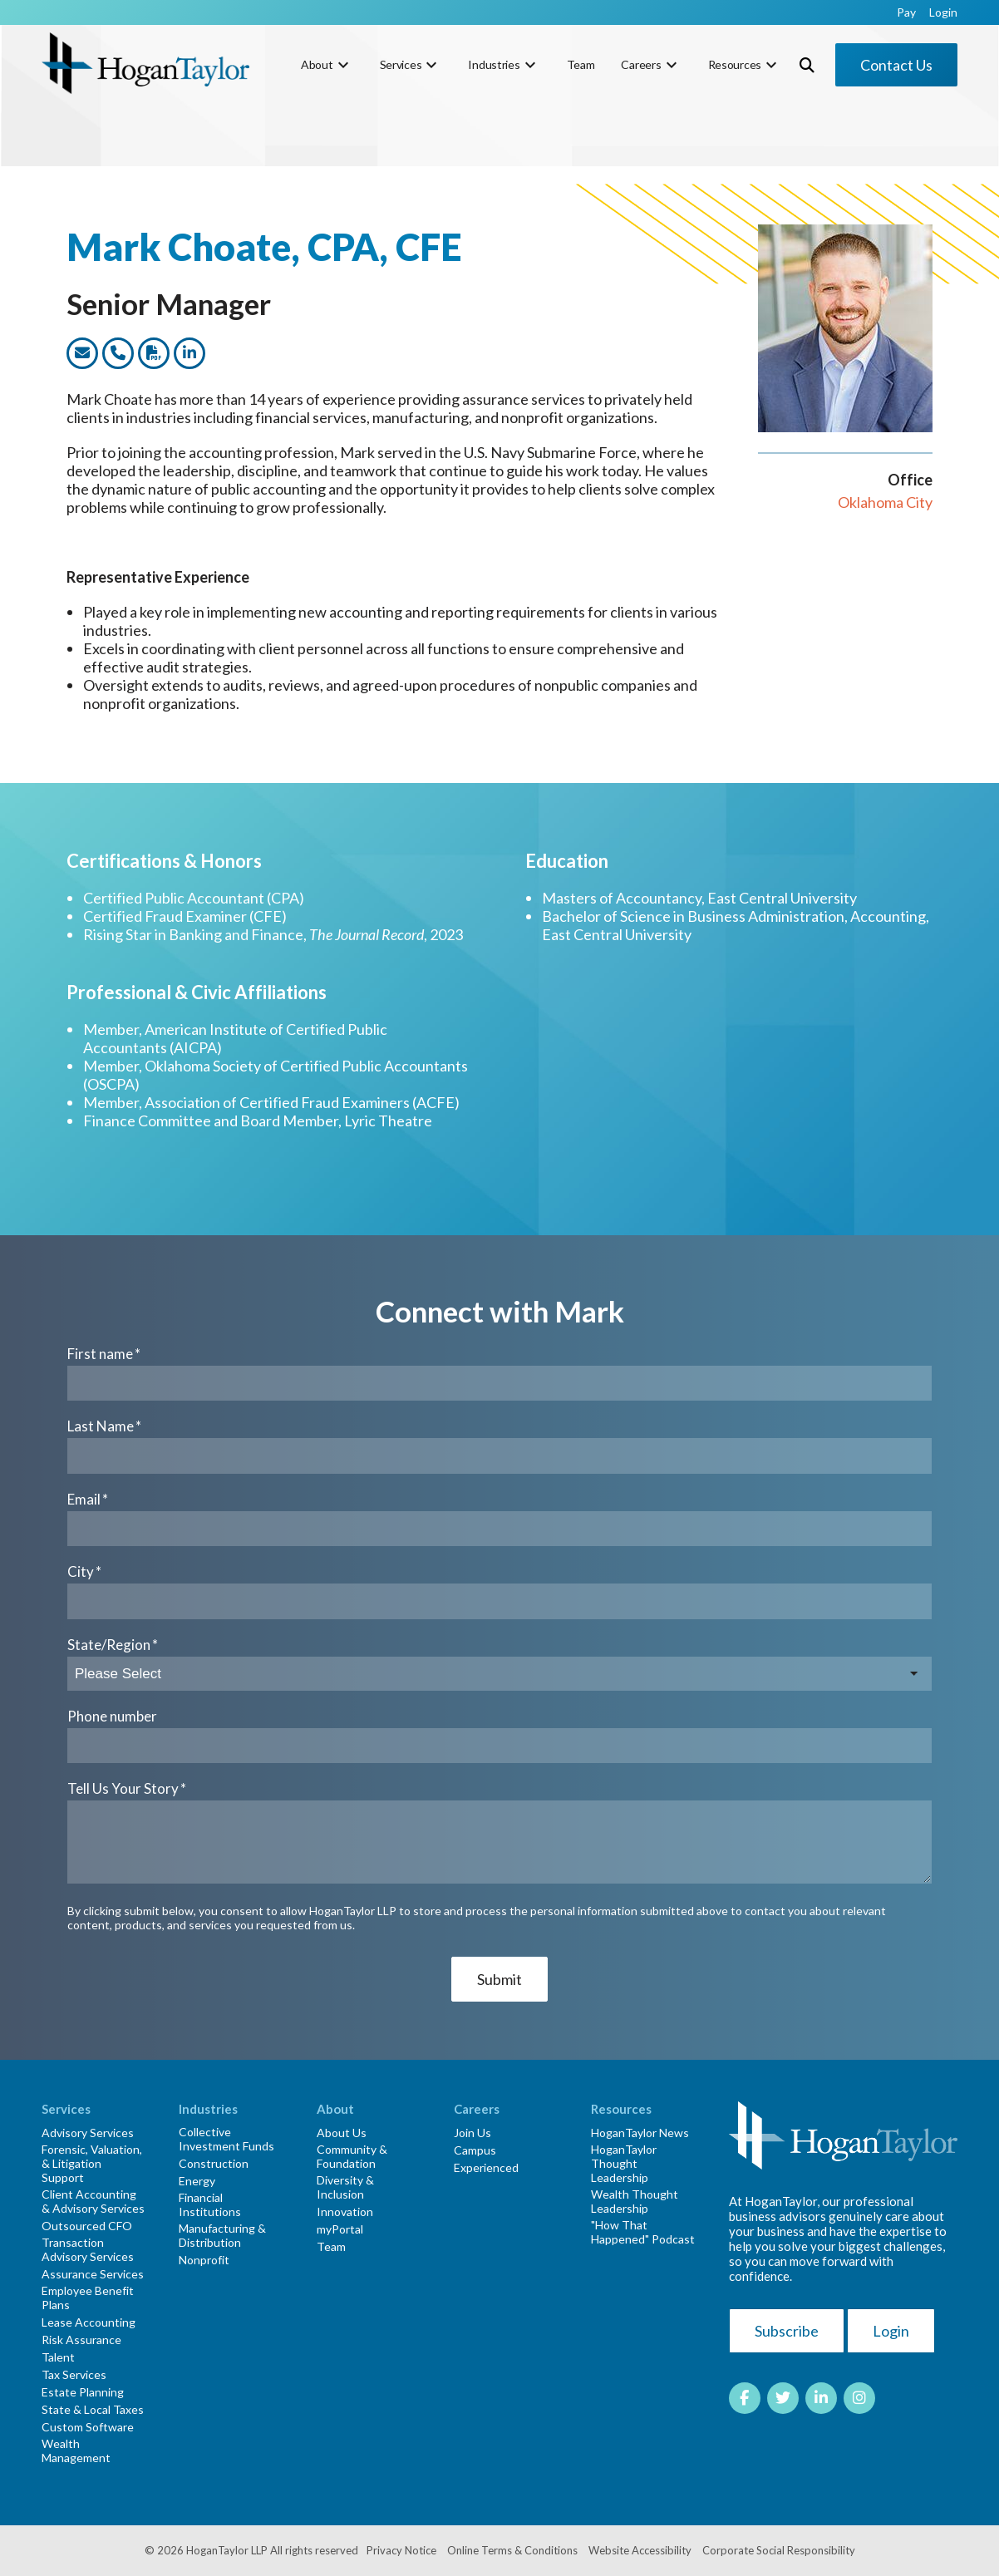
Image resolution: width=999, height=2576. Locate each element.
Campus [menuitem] (475, 2150)
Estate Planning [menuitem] (83, 2392)
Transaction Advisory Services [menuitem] (88, 2249)
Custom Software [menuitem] (88, 2427)
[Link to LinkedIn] (821, 2398)
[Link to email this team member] (82, 353)
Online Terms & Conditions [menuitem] (512, 2550)
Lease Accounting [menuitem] (88, 2322)
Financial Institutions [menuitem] (210, 2204)
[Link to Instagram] (859, 2398)
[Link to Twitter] (783, 2398)
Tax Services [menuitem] (74, 2374)
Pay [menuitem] (906, 12)
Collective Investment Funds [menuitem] (226, 2139)
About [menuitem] (317, 64)
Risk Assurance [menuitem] (81, 2339)
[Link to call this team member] (118, 353)
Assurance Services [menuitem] (93, 2274)
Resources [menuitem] (734, 64)
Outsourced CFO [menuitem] (87, 2226)
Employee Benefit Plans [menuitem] (88, 2297)
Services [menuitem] (401, 64)
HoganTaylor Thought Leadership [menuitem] (624, 2163)
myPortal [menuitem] (340, 2229)
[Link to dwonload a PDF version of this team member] (154, 353)
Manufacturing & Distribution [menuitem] (222, 2235)
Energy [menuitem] (197, 2181)
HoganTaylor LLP (227, 2550)
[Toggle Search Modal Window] (807, 65)
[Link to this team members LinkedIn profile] (189, 353)
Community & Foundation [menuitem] (352, 2156)
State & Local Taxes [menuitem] (93, 2409)
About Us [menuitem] (342, 2132)
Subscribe (787, 2331)
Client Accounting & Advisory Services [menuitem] (93, 2201)
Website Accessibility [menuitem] (639, 2550)
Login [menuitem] (943, 12)
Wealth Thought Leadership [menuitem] (634, 2201)
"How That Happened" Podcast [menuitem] (643, 2232)
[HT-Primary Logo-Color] (145, 64)
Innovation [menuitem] (345, 2211)
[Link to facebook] (744, 2398)
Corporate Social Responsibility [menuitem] (778, 2550)
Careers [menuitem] (641, 64)
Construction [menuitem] (214, 2163)
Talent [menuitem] (58, 2357)
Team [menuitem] (581, 64)
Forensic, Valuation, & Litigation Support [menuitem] (92, 2163)
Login (891, 2331)
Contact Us (896, 65)
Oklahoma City (885, 502)
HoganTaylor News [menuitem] (640, 2132)
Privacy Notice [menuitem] (401, 2550)
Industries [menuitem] (493, 64)
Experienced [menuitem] (486, 2167)
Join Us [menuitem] (472, 2132)
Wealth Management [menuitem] (76, 2450)
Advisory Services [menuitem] (88, 2132)
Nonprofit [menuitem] (204, 2260)
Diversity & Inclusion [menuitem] (345, 2187)
